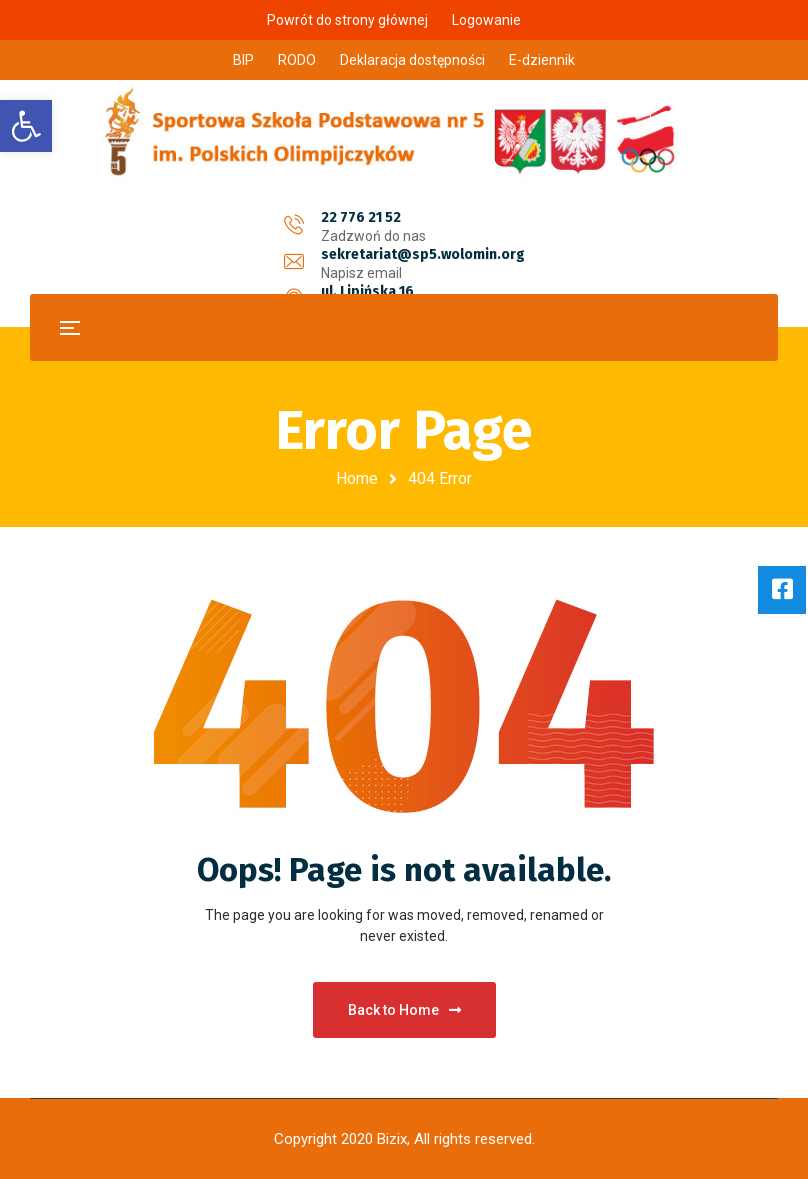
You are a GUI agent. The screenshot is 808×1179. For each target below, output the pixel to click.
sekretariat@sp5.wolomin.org (423, 217)
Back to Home (404, 1010)
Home (357, 478)
